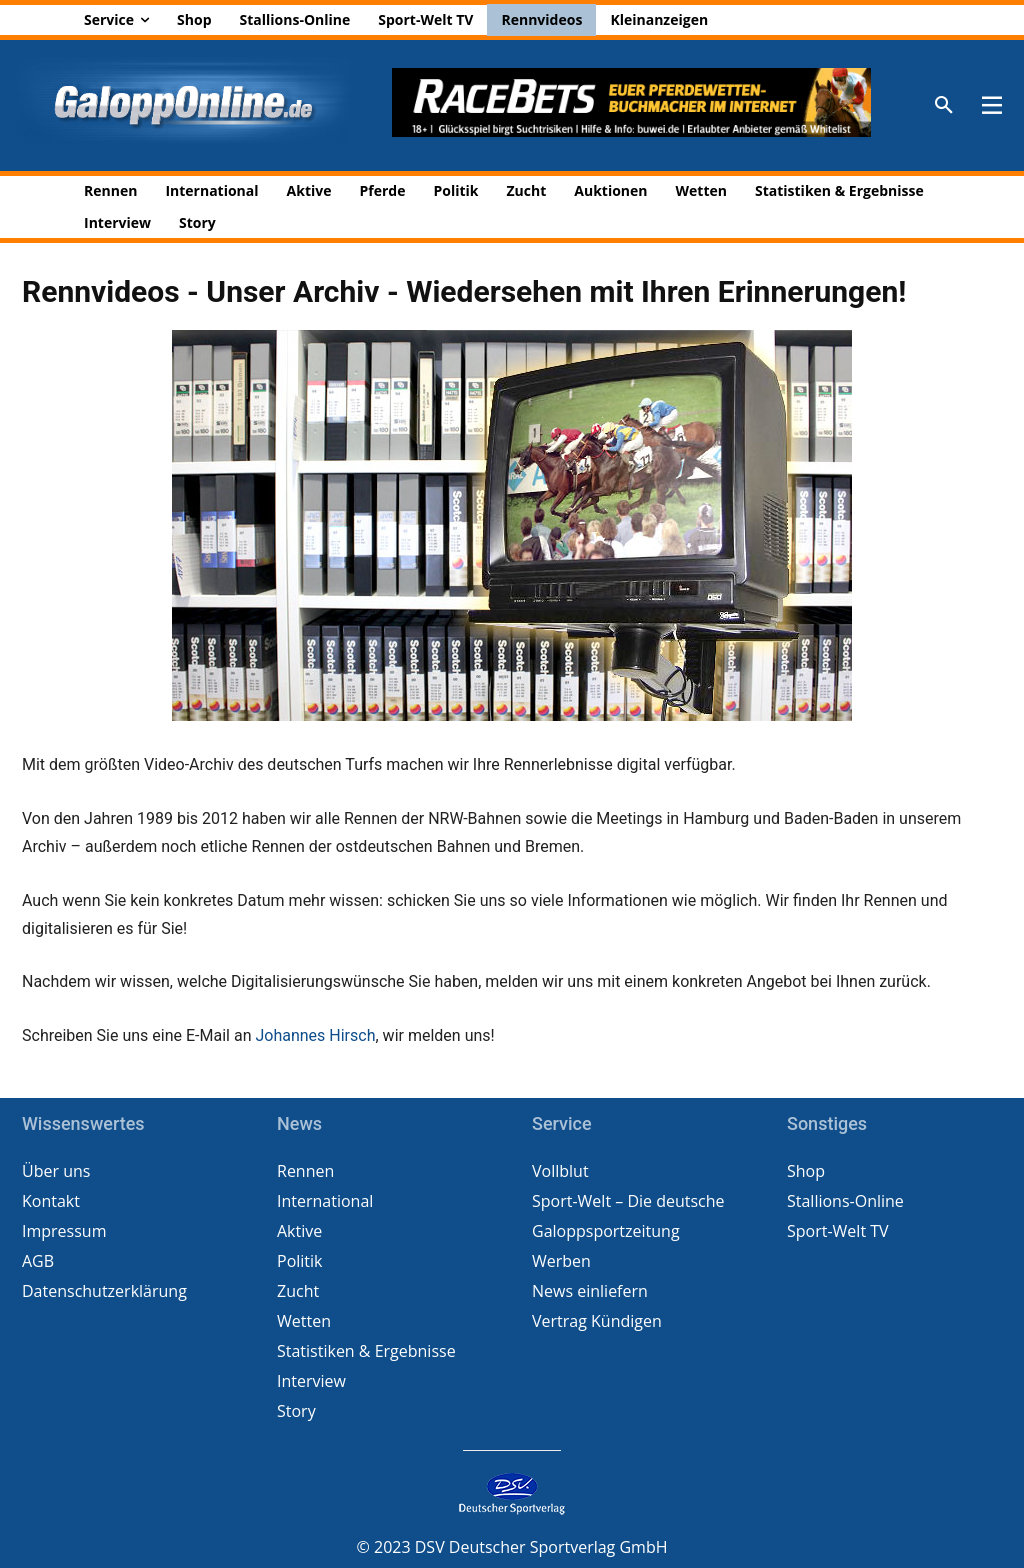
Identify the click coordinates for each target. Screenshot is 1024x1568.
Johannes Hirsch (315, 1035)
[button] (944, 106)
